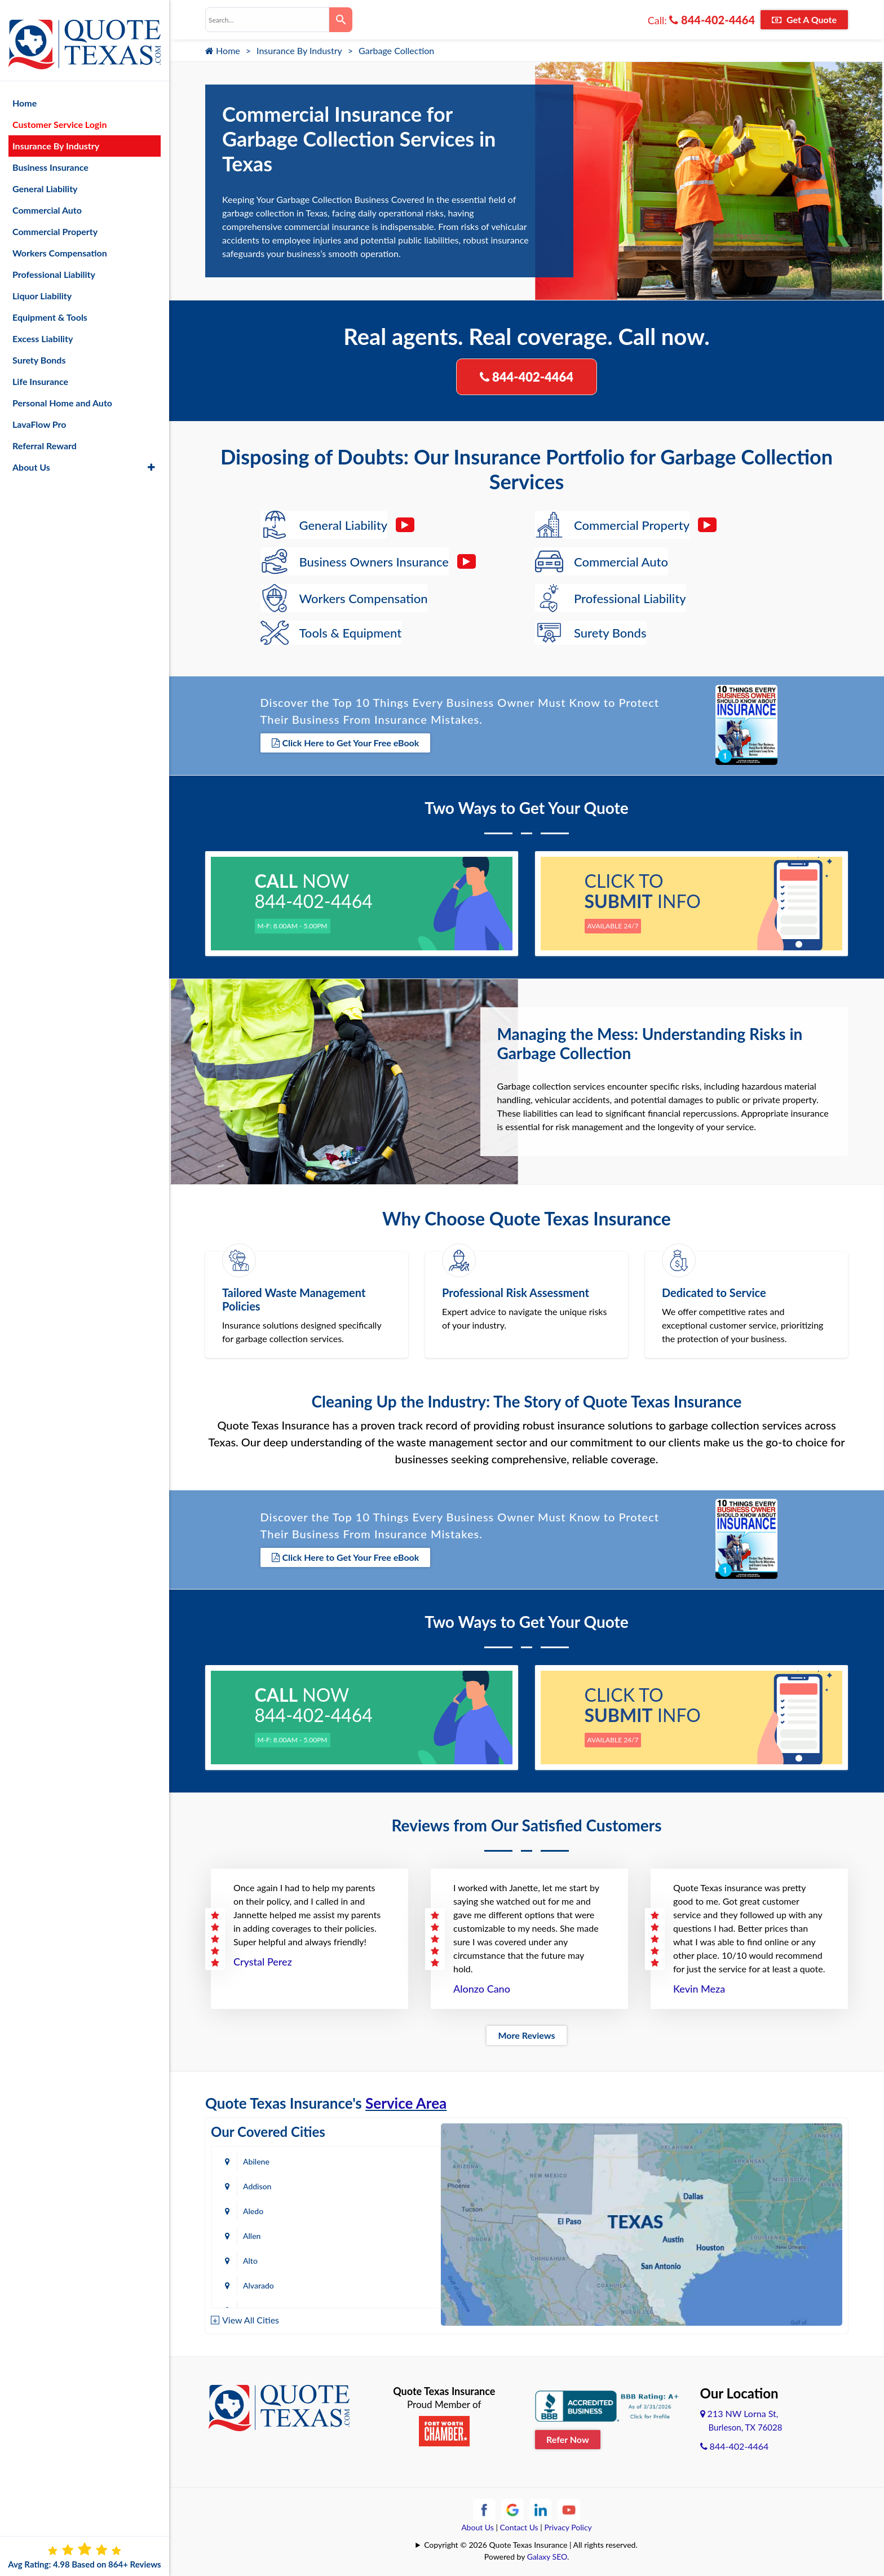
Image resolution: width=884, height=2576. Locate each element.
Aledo (253, 2183)
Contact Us (519, 2524)
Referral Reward (44, 434)
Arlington (380, 2232)
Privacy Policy (567, 2524)
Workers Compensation (59, 241)
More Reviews (526, 2031)
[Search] (340, 19)
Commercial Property (55, 220)
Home (222, 50)
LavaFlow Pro (39, 413)
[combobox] (267, 19)
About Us (477, 2524)
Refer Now (567, 2435)
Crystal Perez (262, 1958)
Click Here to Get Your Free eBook (345, 742)
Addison (378, 2158)
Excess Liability (42, 327)
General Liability (45, 177)
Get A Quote (804, 19)
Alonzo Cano (481, 1985)
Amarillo (257, 2232)
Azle (371, 2257)
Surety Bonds (39, 348)
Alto (250, 2207)
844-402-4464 (712, 19)
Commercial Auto (47, 198)
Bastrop (377, 2282)
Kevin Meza (699, 1985)
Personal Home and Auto (62, 391)
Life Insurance (40, 370)
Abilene (256, 2158)
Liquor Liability (42, 284)
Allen (373, 2183)
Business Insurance (50, 156)
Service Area (406, 2100)
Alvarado (379, 2207)
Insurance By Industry (299, 50)
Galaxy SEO (547, 2553)
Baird (252, 2282)
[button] (151, 456)
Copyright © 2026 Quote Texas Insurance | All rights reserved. (531, 2541)
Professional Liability (53, 263)
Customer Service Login (59, 113)
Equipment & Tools (49, 305)
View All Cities (250, 2316)
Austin (254, 2257)
